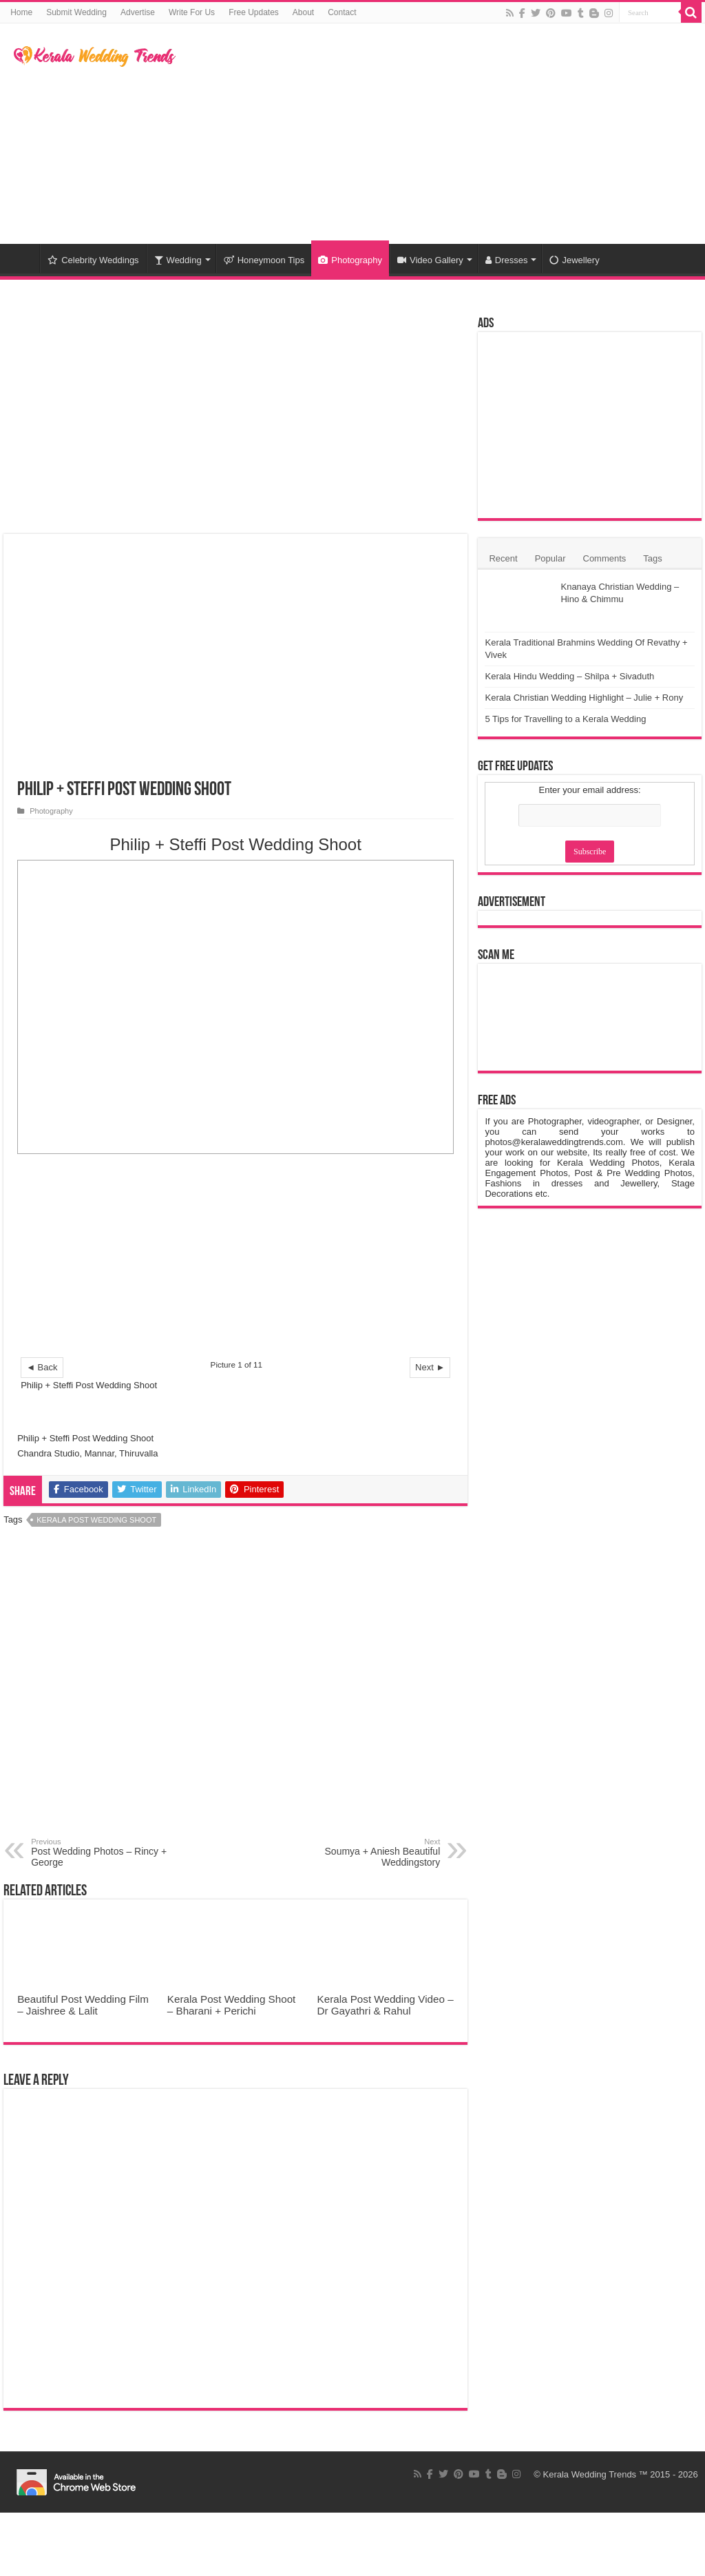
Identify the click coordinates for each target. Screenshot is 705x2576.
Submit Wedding (76, 12)
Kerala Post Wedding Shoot (96, 1520)
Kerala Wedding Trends (590, 2474)
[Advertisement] (440, 133)
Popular (550, 558)
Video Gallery (430, 260)
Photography (350, 260)
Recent (503, 558)
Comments (605, 558)
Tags (652, 558)
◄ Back (41, 1367)
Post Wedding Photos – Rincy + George (101, 1852)
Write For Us (192, 12)
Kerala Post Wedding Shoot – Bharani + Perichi (231, 2005)
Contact (342, 12)
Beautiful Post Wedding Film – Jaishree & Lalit (83, 2005)
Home (21, 12)
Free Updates (254, 12)
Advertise (137, 12)
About (303, 12)
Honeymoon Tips (264, 260)
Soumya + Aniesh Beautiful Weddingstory (369, 1852)
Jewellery (574, 260)
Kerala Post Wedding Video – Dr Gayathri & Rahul (385, 2005)
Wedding (178, 260)
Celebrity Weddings (93, 260)
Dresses (506, 260)
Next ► (430, 1367)
